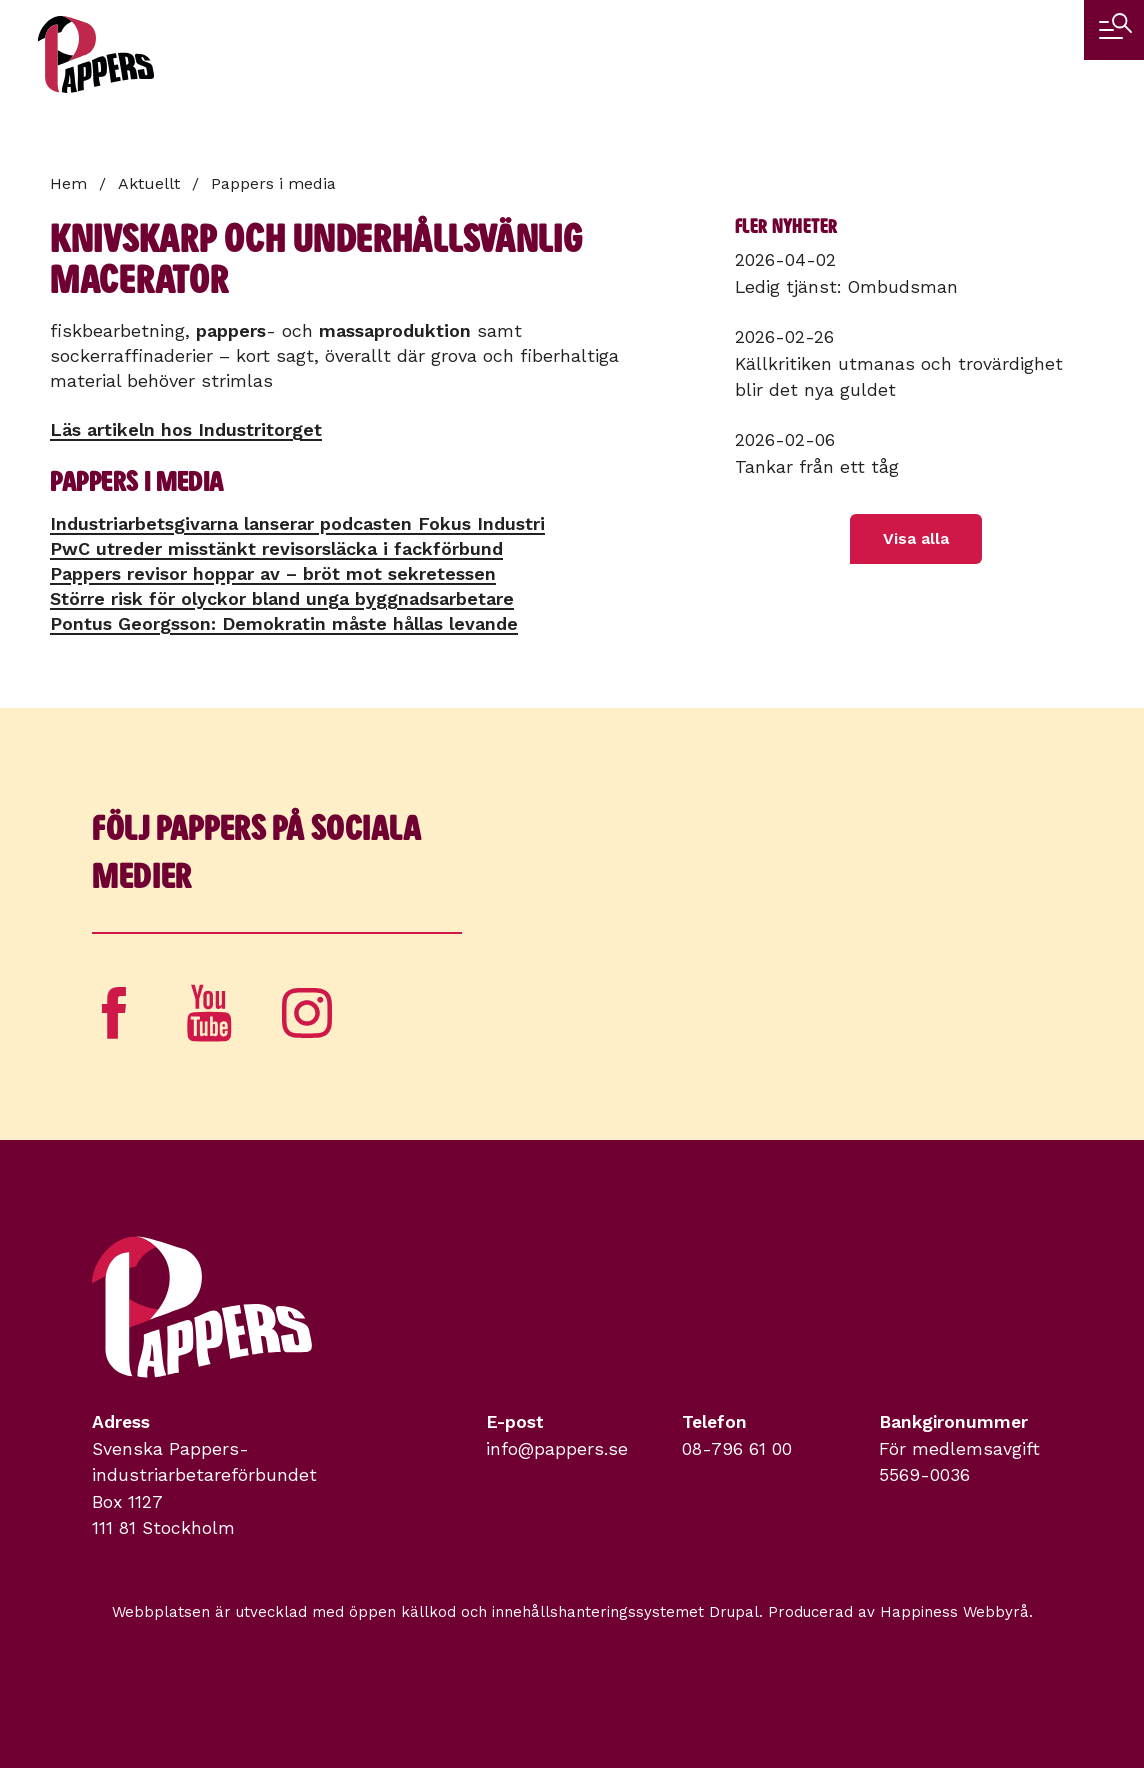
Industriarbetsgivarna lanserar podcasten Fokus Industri (297, 523)
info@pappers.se (557, 1449)
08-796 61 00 (737, 1449)
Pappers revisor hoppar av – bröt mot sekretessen (273, 573)
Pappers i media (273, 183)
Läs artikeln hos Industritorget (186, 429)
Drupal (734, 1612)
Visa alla (916, 538)
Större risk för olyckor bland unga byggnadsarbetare (282, 598)
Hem (68, 183)
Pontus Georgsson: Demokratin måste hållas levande (284, 623)
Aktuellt (149, 183)
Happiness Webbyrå (954, 1612)
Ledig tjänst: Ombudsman (846, 287)
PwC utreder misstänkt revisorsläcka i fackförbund (276, 548)
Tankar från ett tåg (817, 467)
